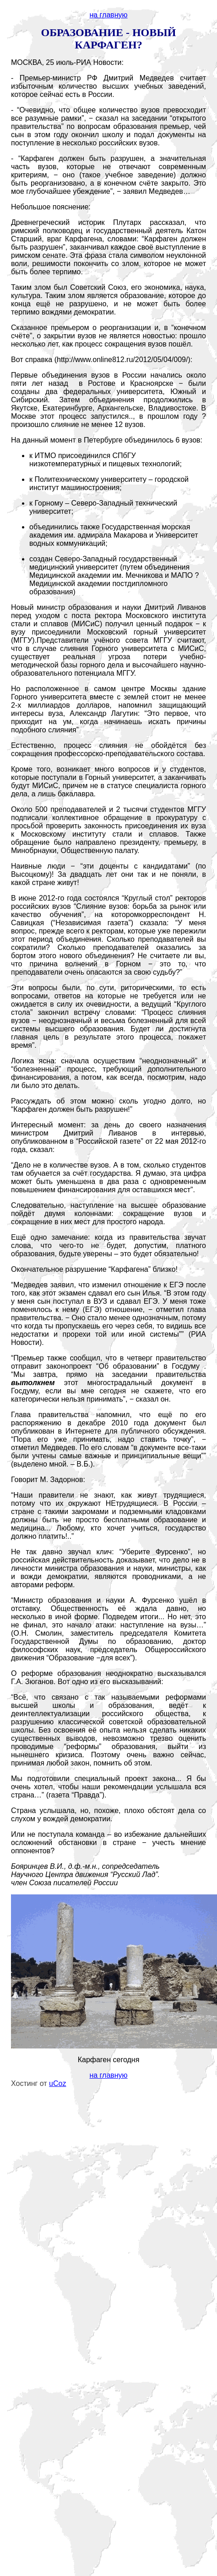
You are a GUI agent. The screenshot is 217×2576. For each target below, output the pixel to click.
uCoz (57, 2083)
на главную (108, 15)
